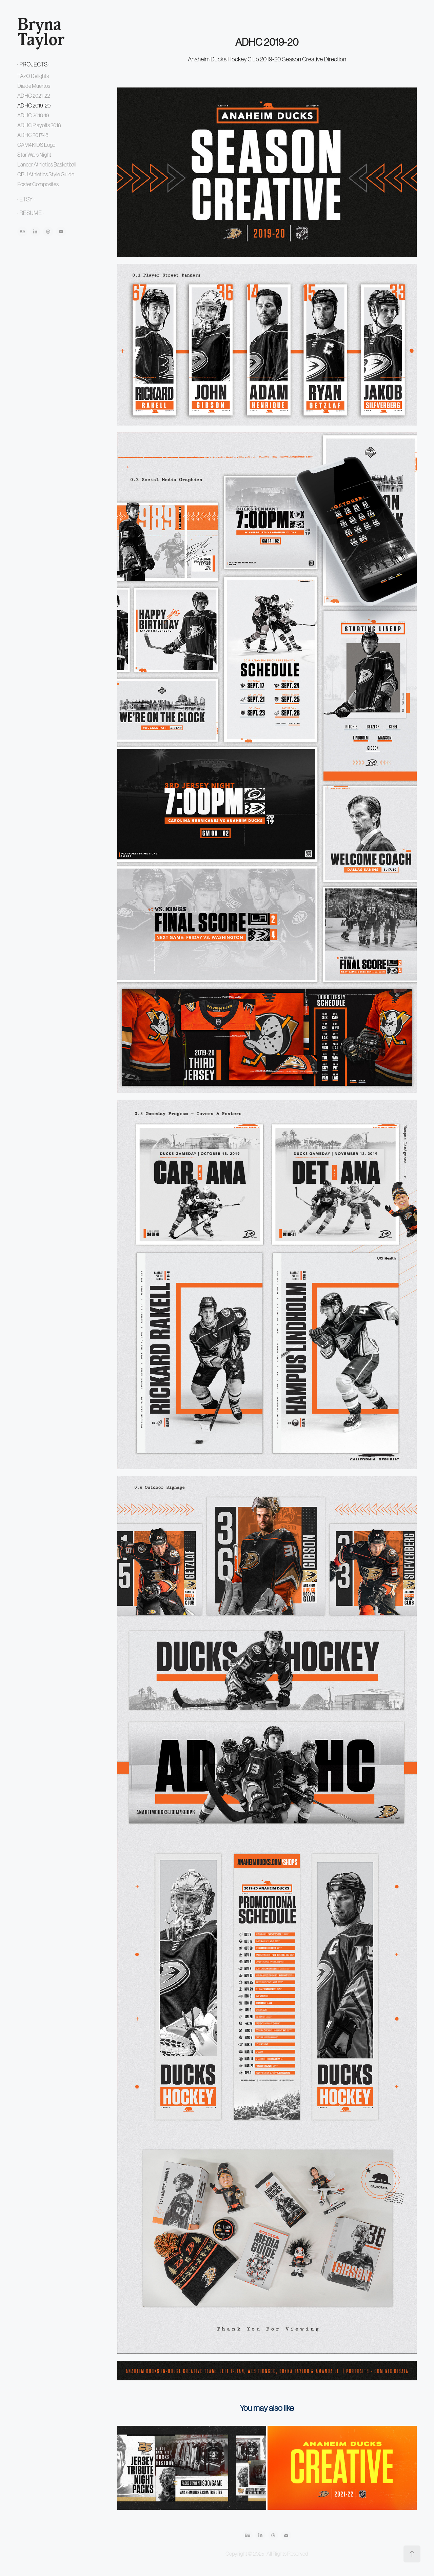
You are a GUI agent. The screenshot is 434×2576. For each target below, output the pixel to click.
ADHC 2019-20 (34, 105)
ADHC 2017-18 (32, 135)
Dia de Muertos (33, 86)
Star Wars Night (34, 155)
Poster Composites (38, 184)
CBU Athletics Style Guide (45, 174)
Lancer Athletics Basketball (46, 164)
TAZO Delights (33, 76)
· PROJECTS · (33, 64)
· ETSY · (26, 199)
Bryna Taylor (41, 32)
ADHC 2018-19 (33, 115)
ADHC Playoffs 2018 (39, 125)
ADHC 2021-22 (33, 96)
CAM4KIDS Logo (36, 145)
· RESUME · (30, 213)
